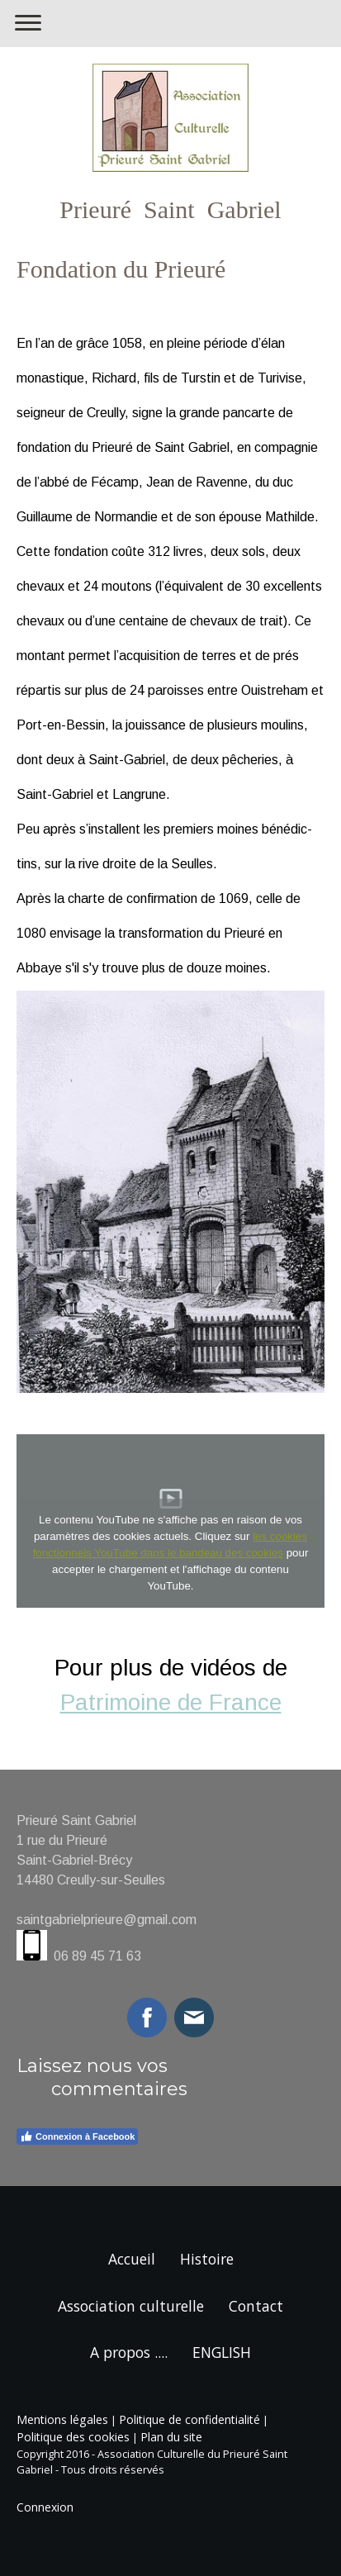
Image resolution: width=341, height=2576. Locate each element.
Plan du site (171, 2437)
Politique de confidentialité (189, 2419)
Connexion (45, 2507)
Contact (256, 2306)
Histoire (207, 2259)
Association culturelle (131, 2306)
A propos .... (129, 2352)
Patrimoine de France (171, 1702)
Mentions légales (62, 2419)
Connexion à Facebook (77, 2136)
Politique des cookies (73, 2437)
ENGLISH (221, 2352)
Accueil (131, 2259)
